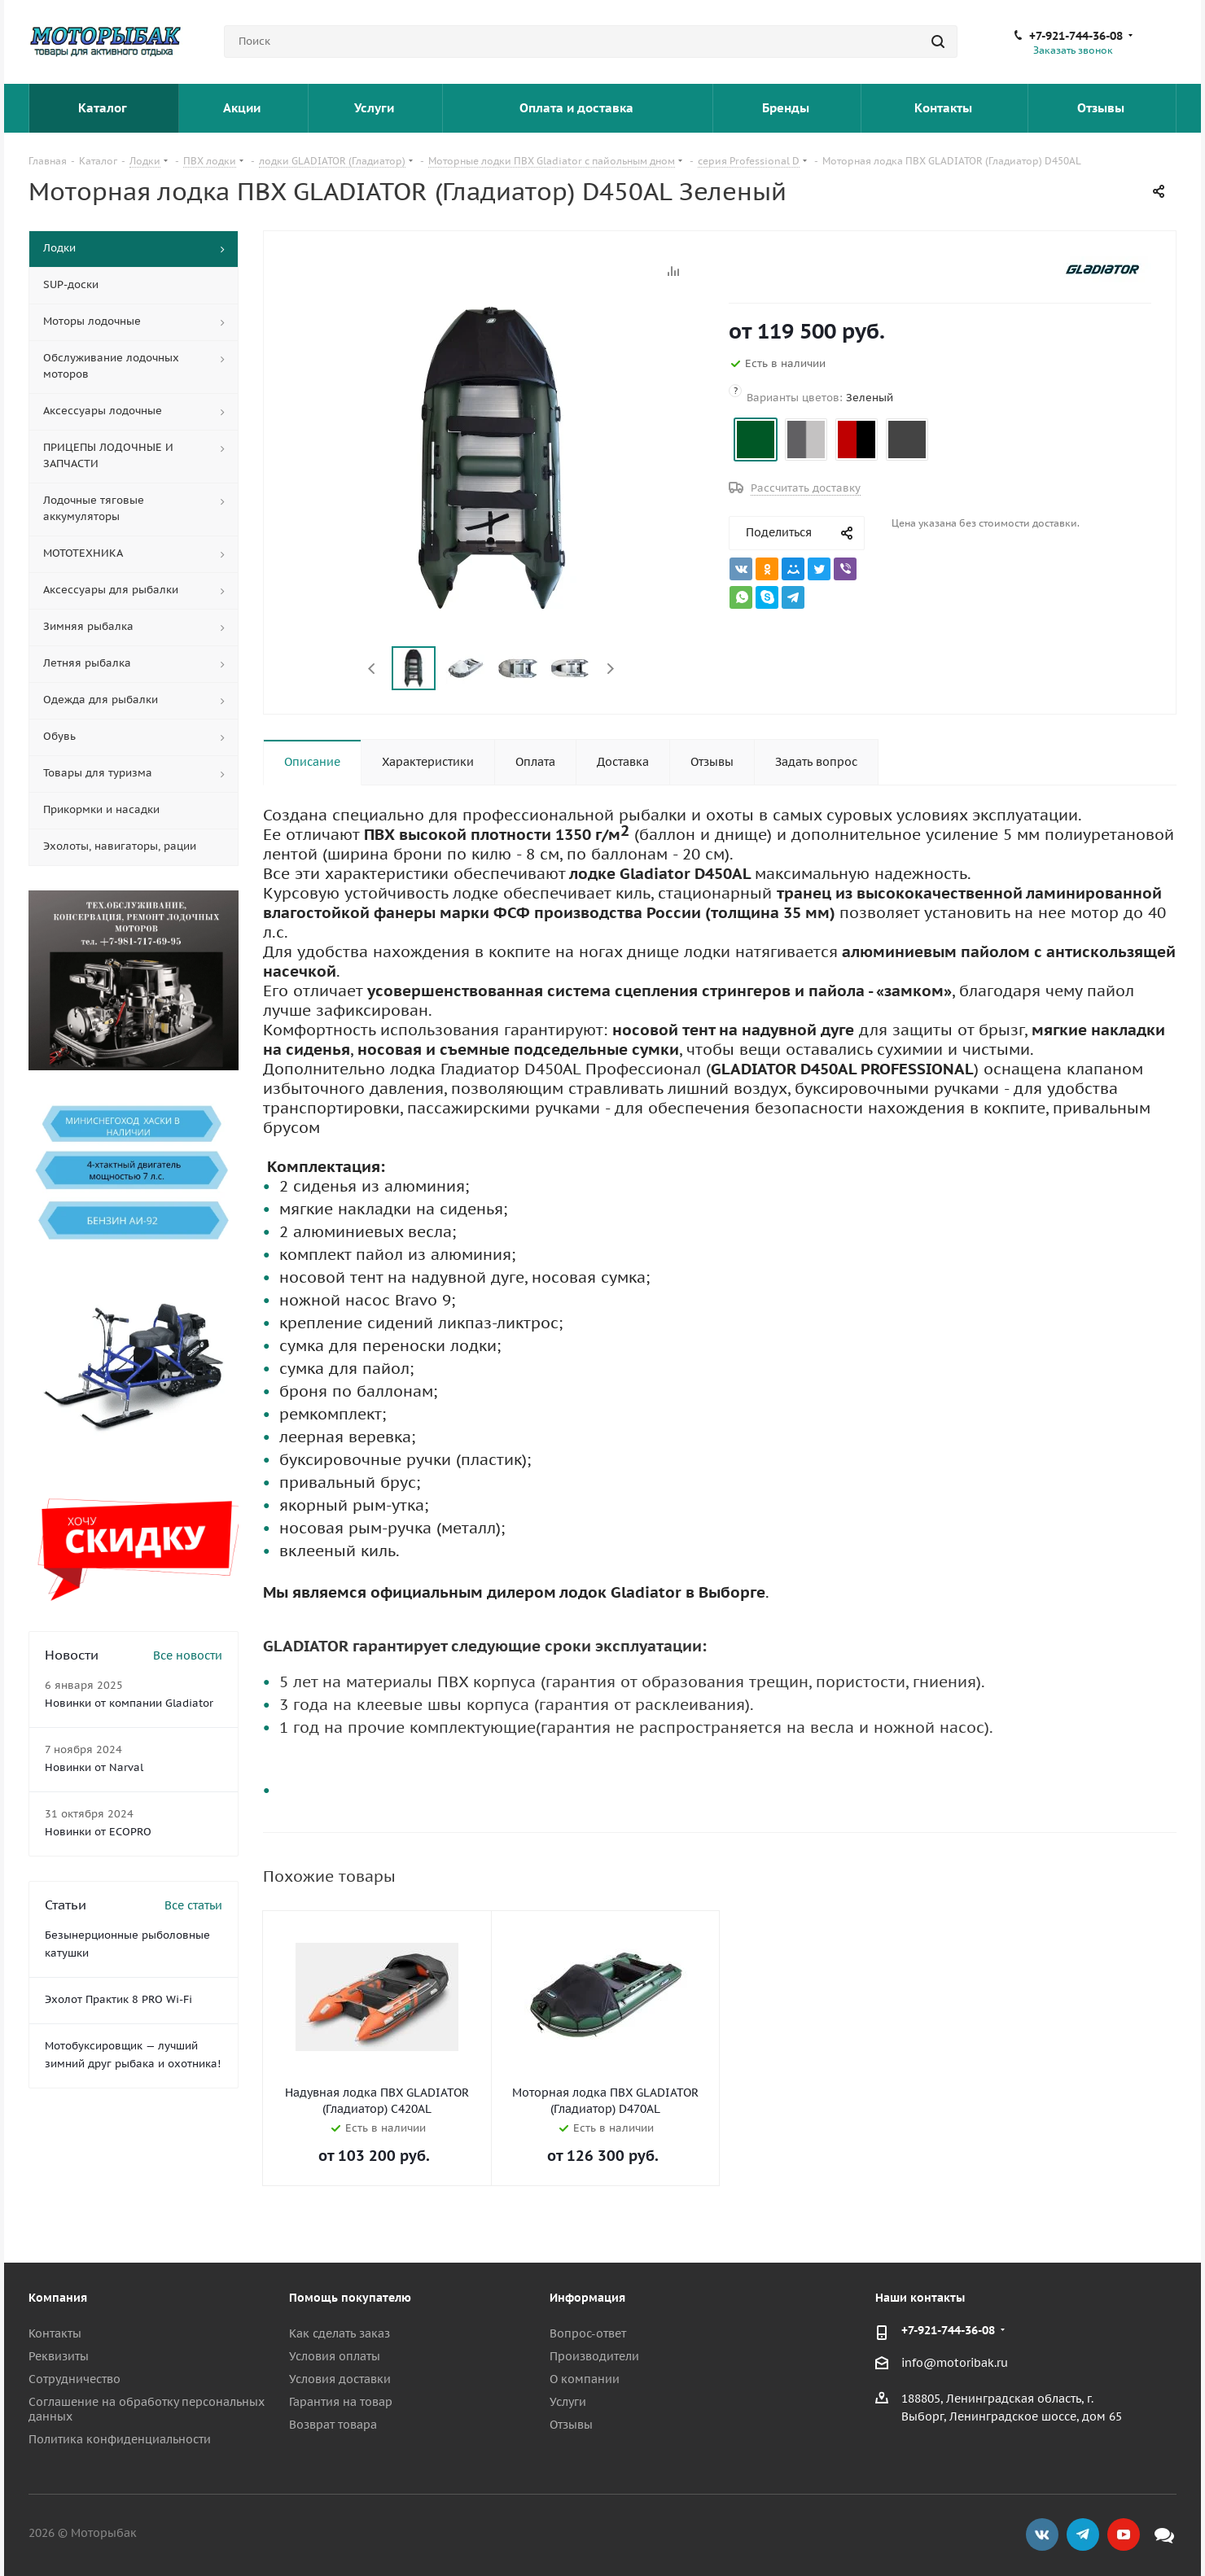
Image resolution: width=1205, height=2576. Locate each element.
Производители (594, 2356)
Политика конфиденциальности (119, 2439)
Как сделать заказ (339, 2333)
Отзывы (1102, 108)
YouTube (1123, 2534)
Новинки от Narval (94, 1767)
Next (610, 668)
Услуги (375, 108)
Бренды (787, 108)
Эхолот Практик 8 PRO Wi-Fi (118, 1999)
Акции (243, 108)
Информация (587, 2297)
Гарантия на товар (340, 2401)
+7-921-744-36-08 (1076, 35)
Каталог (103, 108)
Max (1164, 2534)
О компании (585, 2379)
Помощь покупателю (350, 2297)
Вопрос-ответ (588, 2333)
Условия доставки (340, 2379)
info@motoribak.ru (954, 2362)
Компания (57, 2297)
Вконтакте (1042, 2534)
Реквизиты (58, 2356)
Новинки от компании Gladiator (129, 1703)
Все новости (187, 1655)
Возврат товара (333, 2424)
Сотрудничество (74, 2379)
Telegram (1083, 2534)
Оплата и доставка (578, 108)
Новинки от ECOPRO (98, 1832)
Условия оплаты (334, 2356)
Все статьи (193, 1905)
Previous (372, 668)
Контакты (944, 108)
